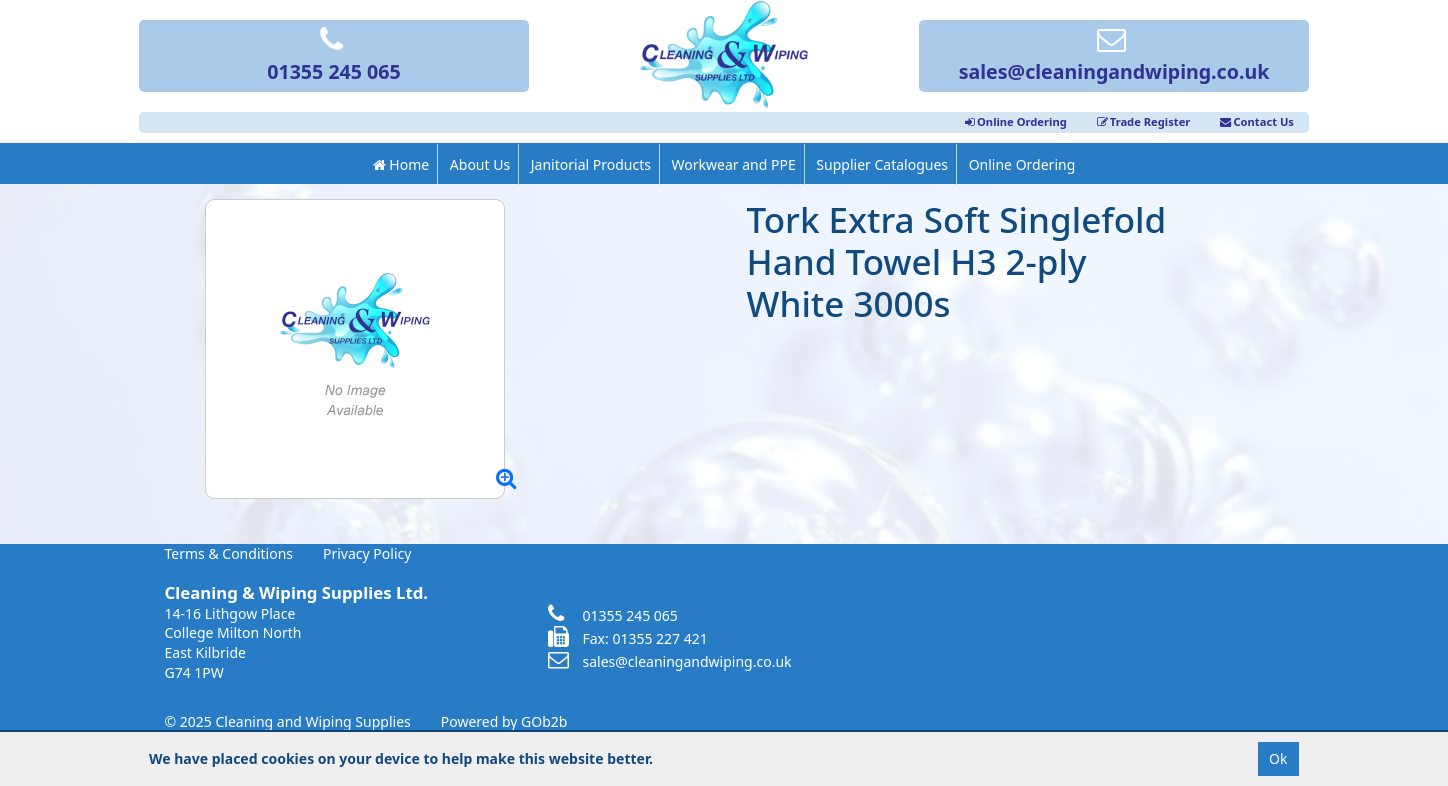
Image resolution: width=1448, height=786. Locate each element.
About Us (480, 164)
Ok (1278, 758)
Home (401, 164)
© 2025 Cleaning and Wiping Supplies (288, 721)
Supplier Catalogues (882, 164)
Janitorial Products (591, 164)
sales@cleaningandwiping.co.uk (1114, 57)
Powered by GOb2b (504, 721)
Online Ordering (1016, 121)
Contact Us (1257, 121)
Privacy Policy (367, 553)
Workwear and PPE (734, 164)
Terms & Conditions (229, 553)
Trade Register (1144, 121)
